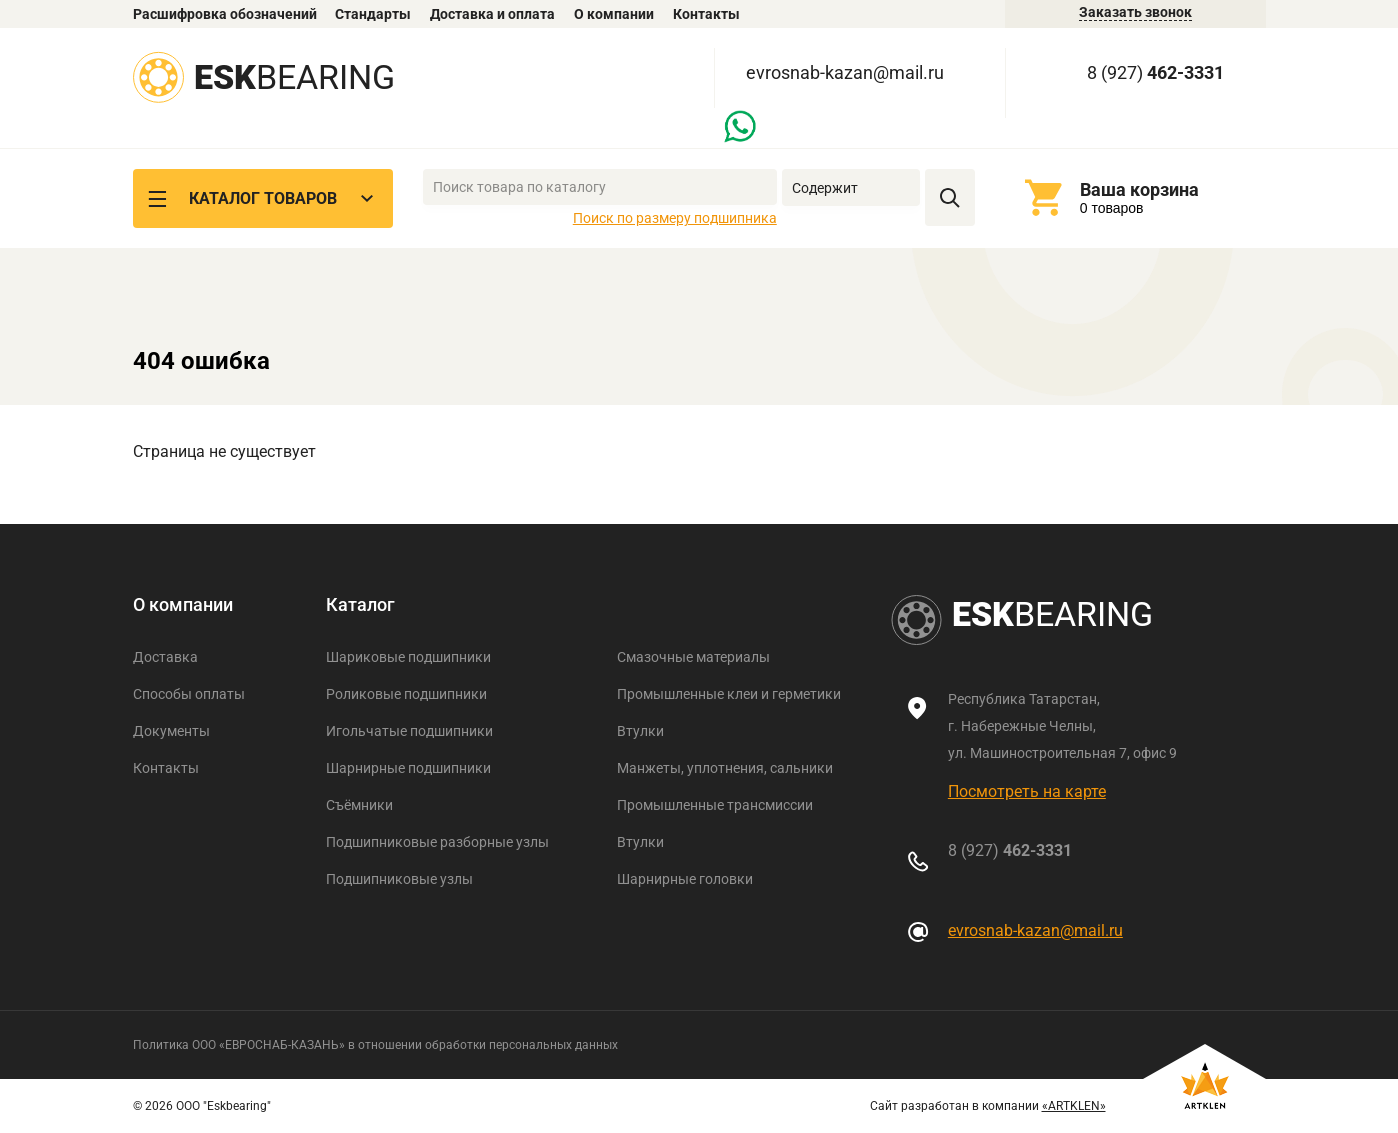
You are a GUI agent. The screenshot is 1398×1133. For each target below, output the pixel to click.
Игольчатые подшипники (409, 731)
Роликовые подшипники (406, 694)
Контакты (706, 14)
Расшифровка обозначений (225, 14)
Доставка (165, 657)
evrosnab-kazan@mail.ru (845, 72)
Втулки (640, 731)
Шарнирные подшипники (408, 768)
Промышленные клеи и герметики (729, 694)
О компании (614, 14)
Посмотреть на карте (1027, 791)
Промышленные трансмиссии (715, 805)
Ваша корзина (1139, 189)
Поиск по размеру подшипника (675, 218)
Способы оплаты (189, 694)
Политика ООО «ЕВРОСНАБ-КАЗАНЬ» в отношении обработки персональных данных (375, 1045)
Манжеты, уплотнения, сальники (725, 768)
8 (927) (1155, 72)
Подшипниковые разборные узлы (437, 842)
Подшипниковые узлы (399, 879)
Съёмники (359, 805)
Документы (171, 731)
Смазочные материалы (693, 657)
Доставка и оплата (492, 14)
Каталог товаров (263, 198)
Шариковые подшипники (408, 657)
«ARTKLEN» (1074, 1106)
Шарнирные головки (685, 879)
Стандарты (373, 14)
